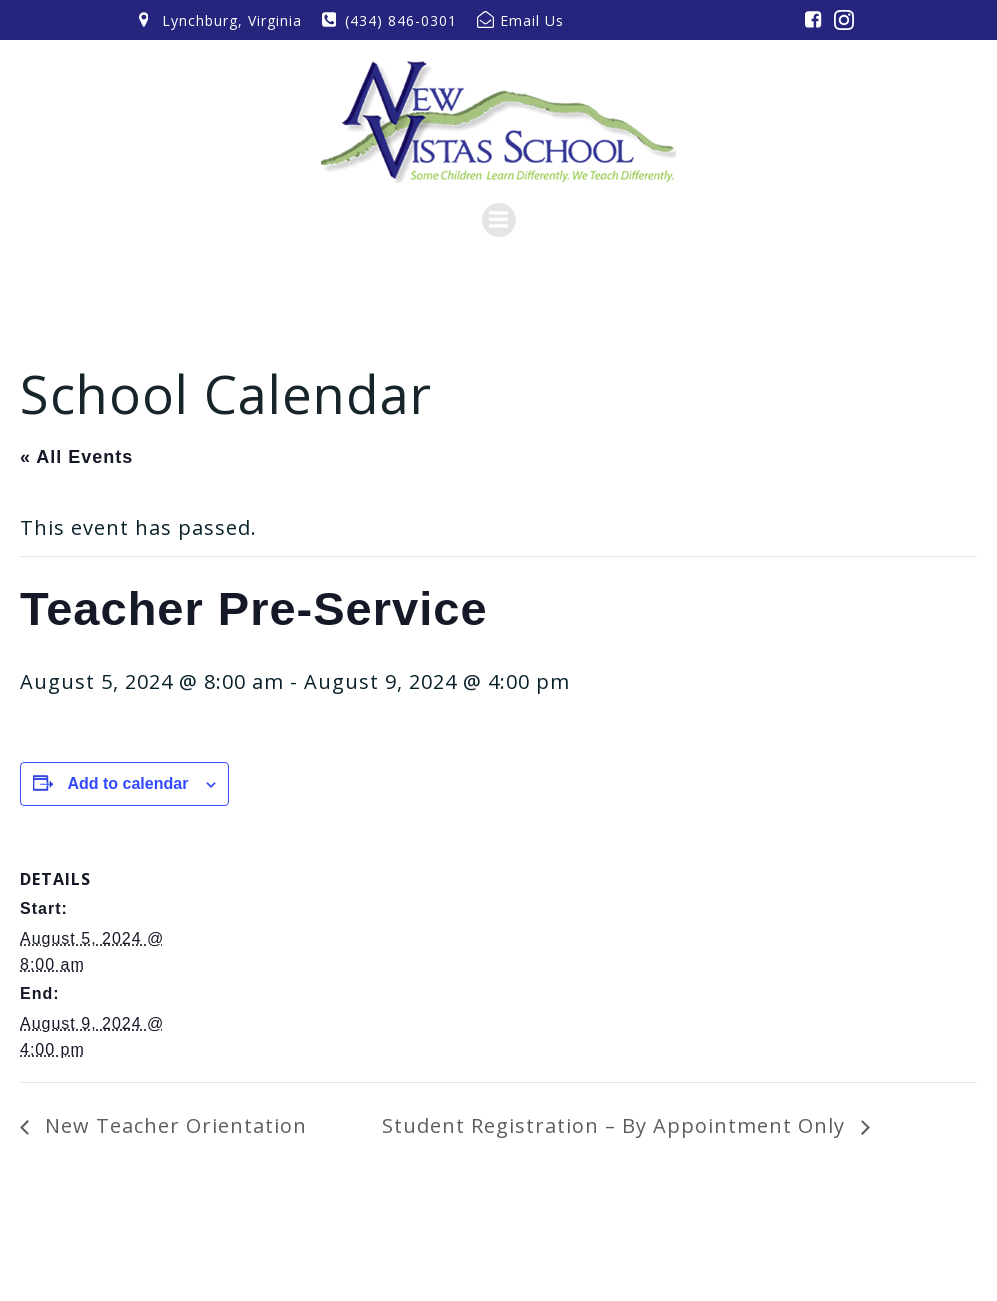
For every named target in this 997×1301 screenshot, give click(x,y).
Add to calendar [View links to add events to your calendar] (127, 783)
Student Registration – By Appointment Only (616, 1125)
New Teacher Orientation (173, 1125)
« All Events (76, 457)
